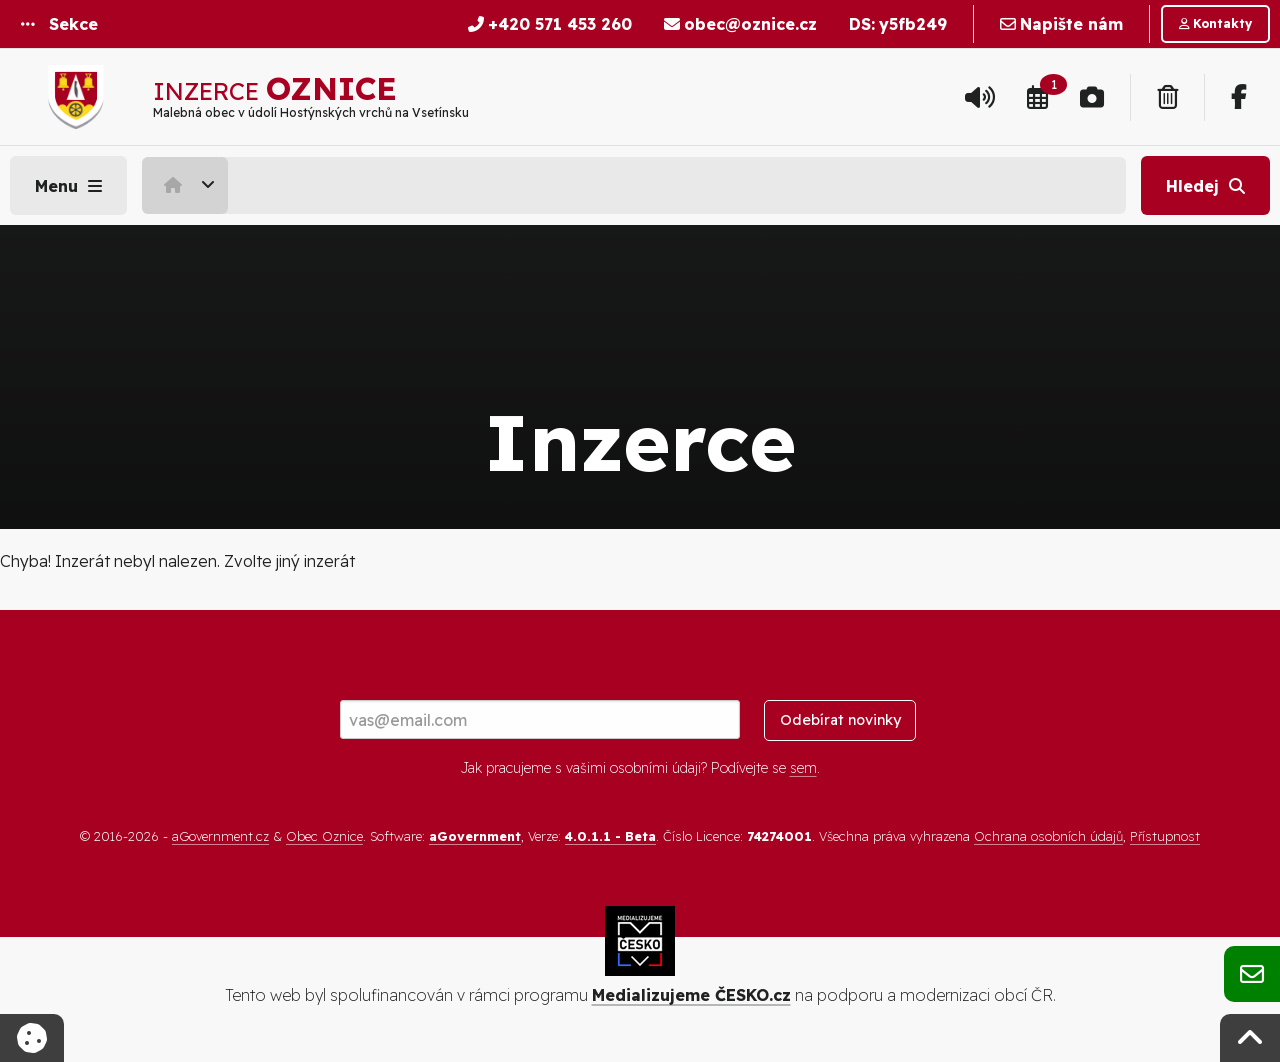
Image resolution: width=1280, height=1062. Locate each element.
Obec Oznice (324, 836)
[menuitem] (187, 185)
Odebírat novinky (840, 720)
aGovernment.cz (220, 836)
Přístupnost (1165, 836)
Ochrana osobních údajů (1048, 836)
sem (803, 768)
